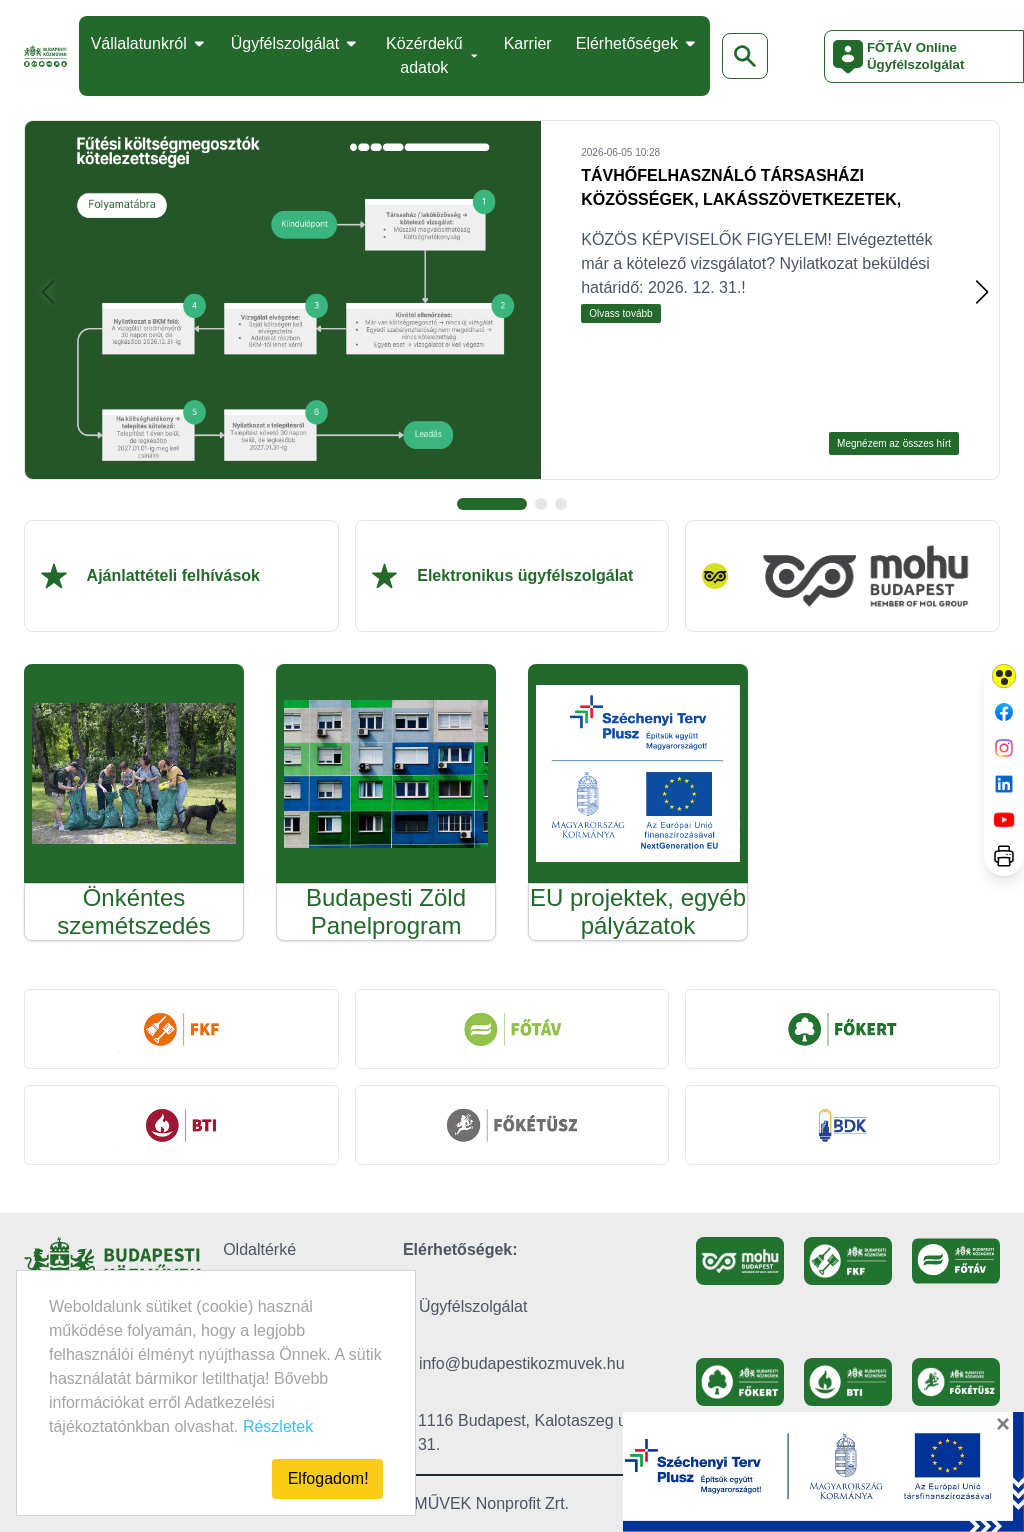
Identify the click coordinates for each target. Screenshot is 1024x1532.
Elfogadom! (328, 1478)
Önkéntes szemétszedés (133, 911)
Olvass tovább (620, 313)
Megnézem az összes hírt (894, 443)
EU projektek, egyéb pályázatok (638, 911)
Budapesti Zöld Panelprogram (386, 911)
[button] (981, 292)
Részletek (278, 1426)
